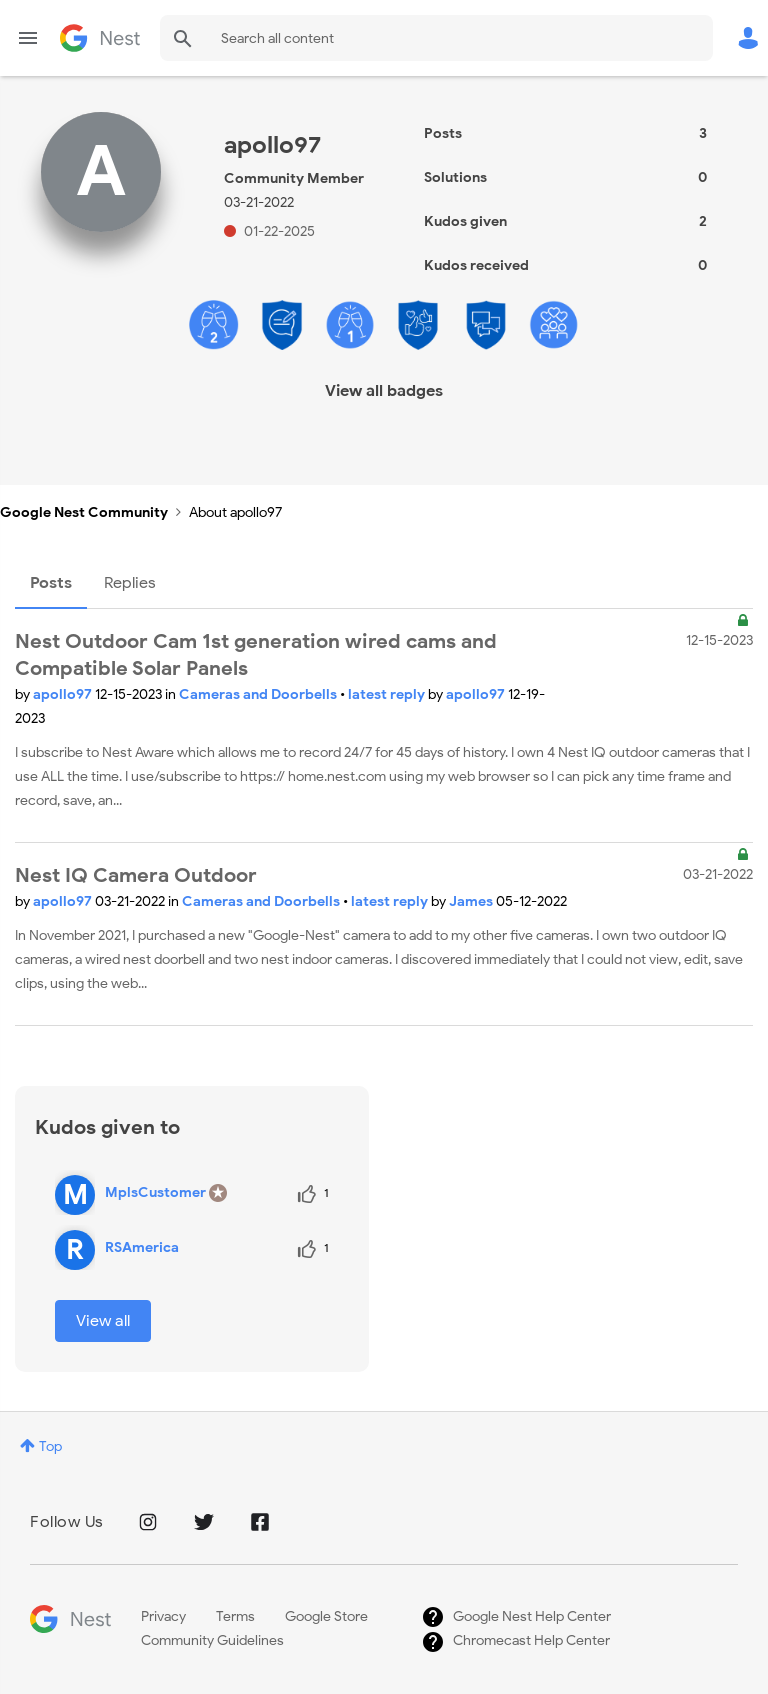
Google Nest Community (100, 38)
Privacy (163, 1616)
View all (103, 1321)
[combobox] (436, 38)
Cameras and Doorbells (259, 694)
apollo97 (64, 694)
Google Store (326, 1616)
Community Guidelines (212, 1640)
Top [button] (50, 1446)
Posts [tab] (51, 583)
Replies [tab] (130, 583)
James (472, 901)
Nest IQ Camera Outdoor (136, 875)
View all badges (384, 391)
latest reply (388, 694)
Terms (235, 1616)
